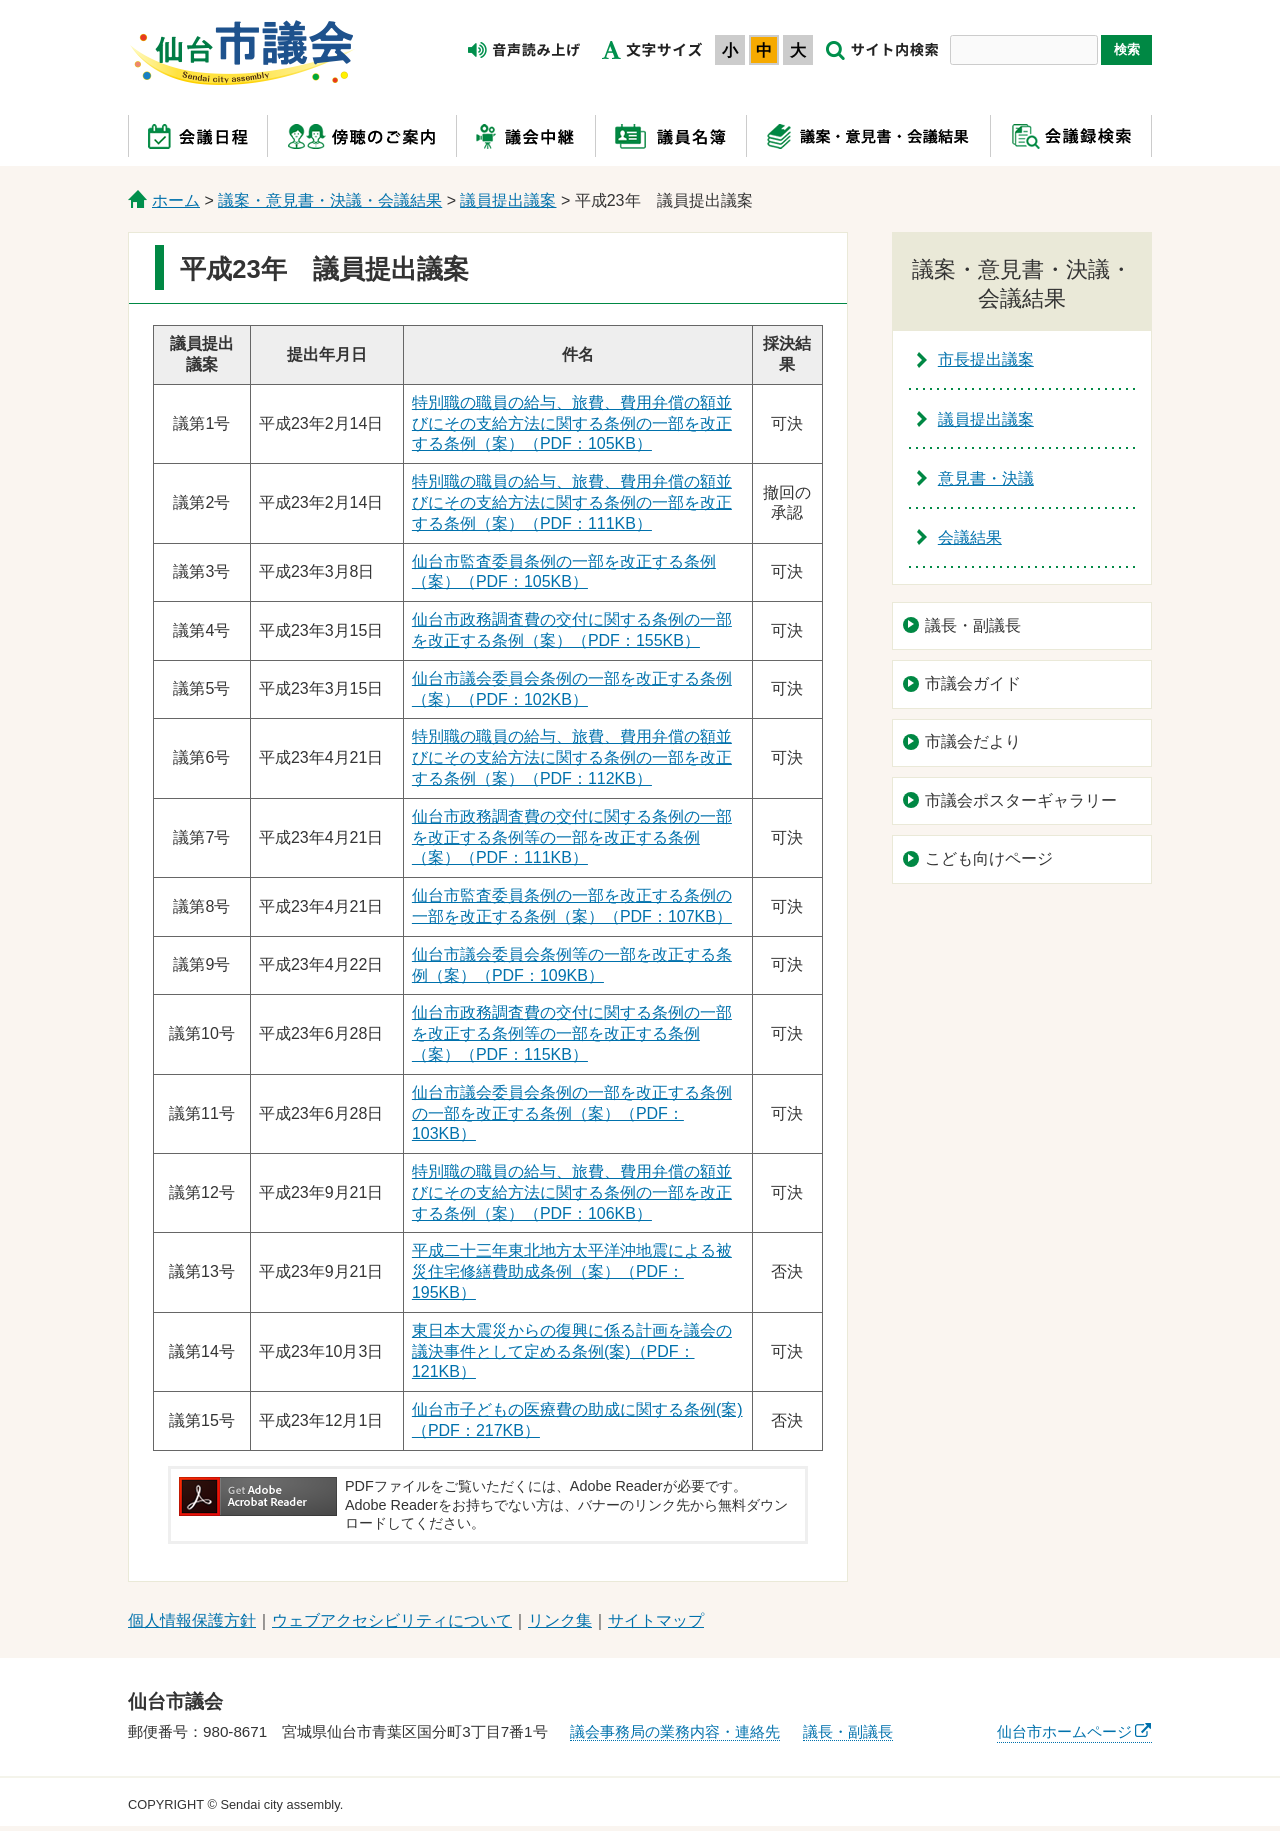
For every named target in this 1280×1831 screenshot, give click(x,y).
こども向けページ (989, 858)
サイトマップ (656, 1620)
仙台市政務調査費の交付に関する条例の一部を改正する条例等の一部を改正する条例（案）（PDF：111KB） (572, 837)
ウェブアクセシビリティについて (392, 1620)
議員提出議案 (508, 200)
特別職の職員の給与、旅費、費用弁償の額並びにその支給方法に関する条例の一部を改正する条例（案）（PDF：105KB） (572, 423)
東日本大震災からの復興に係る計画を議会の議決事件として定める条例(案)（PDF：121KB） (572, 1351)
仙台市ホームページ (1064, 1731)
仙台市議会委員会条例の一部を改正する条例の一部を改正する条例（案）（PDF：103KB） (572, 1113)
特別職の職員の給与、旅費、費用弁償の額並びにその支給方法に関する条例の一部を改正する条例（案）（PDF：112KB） (572, 757)
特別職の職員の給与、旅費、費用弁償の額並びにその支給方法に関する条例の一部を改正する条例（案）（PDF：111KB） (572, 502)
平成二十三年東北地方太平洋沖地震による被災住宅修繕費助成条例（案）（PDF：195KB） (572, 1271)
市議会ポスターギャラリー (1021, 800)
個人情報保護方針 (192, 1620)
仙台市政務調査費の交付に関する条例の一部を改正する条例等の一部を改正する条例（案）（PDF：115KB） (572, 1033)
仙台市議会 (242, 53)
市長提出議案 (986, 359)
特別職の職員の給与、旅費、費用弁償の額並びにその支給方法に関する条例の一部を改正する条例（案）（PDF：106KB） (572, 1192)
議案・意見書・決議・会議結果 (330, 200)
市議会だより (973, 741)
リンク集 (560, 1620)
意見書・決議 (986, 478)
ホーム (176, 200)
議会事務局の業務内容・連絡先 (675, 1731)
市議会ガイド (973, 683)
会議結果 (970, 537)
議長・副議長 (973, 625)
